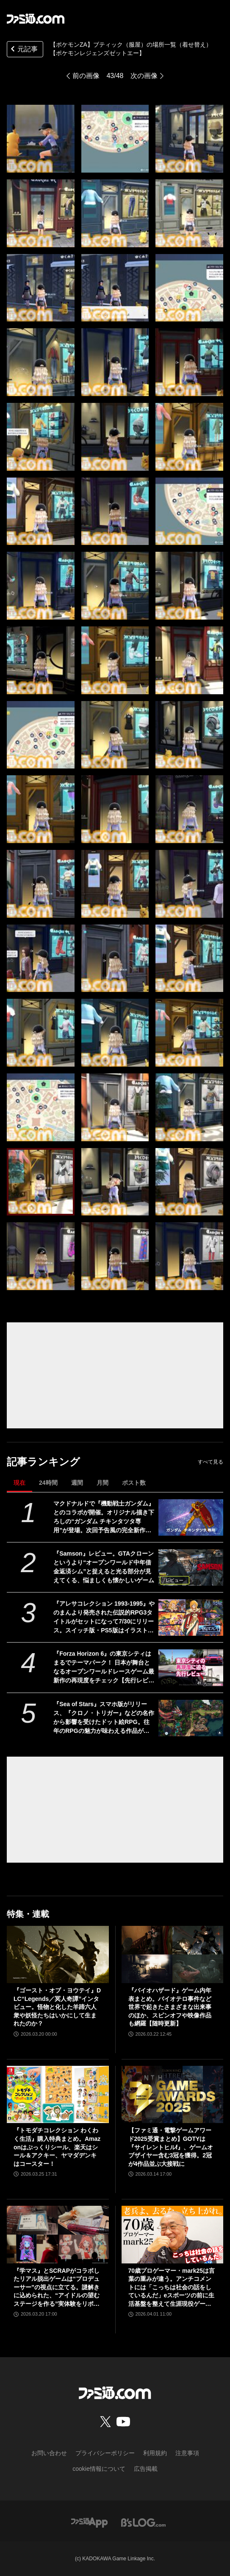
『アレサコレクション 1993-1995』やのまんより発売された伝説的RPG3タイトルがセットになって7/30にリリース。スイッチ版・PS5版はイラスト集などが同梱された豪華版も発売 (104, 1617)
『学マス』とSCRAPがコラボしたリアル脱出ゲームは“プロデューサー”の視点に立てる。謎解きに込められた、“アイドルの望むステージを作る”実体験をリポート (57, 2287)
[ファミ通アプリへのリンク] (89, 2522)
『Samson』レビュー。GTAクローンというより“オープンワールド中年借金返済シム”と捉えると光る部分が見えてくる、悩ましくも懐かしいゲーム (103, 1567)
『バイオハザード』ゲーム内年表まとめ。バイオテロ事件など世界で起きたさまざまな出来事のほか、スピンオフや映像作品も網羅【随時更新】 (169, 2007)
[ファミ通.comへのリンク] (35, 19)
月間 (102, 1482)
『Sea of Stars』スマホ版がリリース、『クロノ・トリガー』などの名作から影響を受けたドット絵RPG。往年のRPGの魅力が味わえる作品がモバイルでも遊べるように (103, 1718)
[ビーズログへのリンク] (143, 2522)
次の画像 (144, 75)
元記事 (23, 49)
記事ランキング (43, 1461)
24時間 (48, 1482)
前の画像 (86, 75)
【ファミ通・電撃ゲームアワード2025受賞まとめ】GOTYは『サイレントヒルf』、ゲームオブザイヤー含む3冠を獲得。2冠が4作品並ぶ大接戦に (170, 2147)
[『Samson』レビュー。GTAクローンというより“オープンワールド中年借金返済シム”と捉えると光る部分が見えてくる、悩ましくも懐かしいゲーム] (190, 1567)
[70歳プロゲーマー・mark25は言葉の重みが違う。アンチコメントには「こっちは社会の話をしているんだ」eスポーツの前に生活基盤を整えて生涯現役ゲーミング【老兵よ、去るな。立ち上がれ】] (173, 2234)
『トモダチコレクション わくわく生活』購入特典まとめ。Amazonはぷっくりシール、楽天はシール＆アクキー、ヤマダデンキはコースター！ (57, 2147)
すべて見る (210, 1462)
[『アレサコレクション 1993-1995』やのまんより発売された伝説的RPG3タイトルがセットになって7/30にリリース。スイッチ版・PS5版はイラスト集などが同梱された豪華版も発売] (190, 1617)
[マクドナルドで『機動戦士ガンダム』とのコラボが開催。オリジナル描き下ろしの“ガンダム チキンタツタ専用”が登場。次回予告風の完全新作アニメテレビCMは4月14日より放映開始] (190, 1517)
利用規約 (155, 2453)
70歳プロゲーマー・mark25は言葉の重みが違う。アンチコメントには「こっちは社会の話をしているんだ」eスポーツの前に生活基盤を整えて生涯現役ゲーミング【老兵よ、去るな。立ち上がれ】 (171, 2287)
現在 (19, 1482)
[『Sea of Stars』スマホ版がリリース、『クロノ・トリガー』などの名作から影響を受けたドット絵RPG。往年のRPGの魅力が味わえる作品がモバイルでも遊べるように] (190, 1718)
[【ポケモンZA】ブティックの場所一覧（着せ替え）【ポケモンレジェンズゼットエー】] (41, 139)
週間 (77, 1482)
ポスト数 (134, 1482)
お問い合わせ (49, 2453)
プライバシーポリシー (105, 2453)
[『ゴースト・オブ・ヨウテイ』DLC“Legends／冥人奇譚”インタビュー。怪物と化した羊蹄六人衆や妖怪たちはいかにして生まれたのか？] (58, 1954)
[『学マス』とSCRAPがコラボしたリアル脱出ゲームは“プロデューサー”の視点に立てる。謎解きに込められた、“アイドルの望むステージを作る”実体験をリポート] (58, 2234)
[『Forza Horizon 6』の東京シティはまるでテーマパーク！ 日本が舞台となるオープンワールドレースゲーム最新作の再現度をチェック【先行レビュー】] (190, 1667)
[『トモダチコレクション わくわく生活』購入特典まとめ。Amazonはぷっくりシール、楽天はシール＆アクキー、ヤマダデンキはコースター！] (58, 2094)
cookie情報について (98, 2468)
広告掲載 (146, 2468)
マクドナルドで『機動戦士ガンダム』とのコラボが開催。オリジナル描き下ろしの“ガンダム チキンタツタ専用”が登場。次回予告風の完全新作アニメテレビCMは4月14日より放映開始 (103, 1517)
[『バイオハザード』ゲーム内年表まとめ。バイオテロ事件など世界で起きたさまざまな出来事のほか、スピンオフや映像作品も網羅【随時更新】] (173, 1954)
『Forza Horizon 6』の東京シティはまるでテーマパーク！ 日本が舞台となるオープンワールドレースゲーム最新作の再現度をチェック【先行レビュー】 (103, 1667)
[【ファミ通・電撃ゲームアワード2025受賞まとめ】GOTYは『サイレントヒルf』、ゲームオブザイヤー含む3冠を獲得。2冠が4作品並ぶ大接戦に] (173, 2094)
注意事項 (187, 2453)
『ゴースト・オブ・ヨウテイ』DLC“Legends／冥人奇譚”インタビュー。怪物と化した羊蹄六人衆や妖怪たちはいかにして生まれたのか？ (57, 2007)
